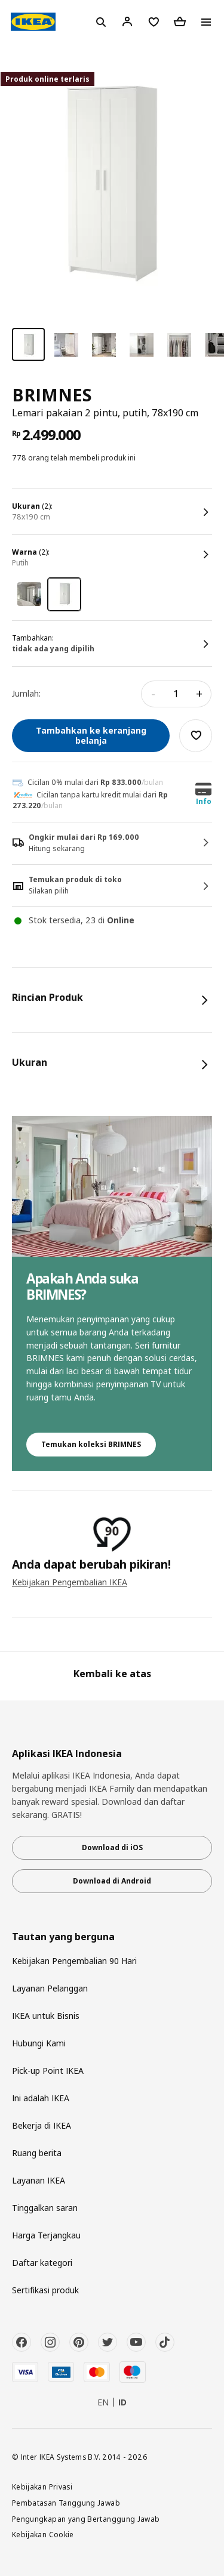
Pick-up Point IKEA (48, 2070)
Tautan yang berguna (63, 1937)
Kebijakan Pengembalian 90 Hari (74, 1960)
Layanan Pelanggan (50, 1988)
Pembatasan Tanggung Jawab (66, 2502)
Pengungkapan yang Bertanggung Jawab (86, 2519)
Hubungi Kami (39, 2043)
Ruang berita (37, 2152)
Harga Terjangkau (46, 2235)
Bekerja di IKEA (41, 2125)
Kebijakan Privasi (42, 2486)
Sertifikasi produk (45, 2290)
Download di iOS (112, 1847)
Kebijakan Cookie (43, 2534)
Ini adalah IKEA (40, 2098)
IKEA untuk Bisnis (45, 2015)
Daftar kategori (42, 2262)
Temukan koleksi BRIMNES (91, 1444)
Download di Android (112, 1881)
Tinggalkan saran (45, 2207)
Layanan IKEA (38, 2180)
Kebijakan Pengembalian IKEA (69, 1582)
